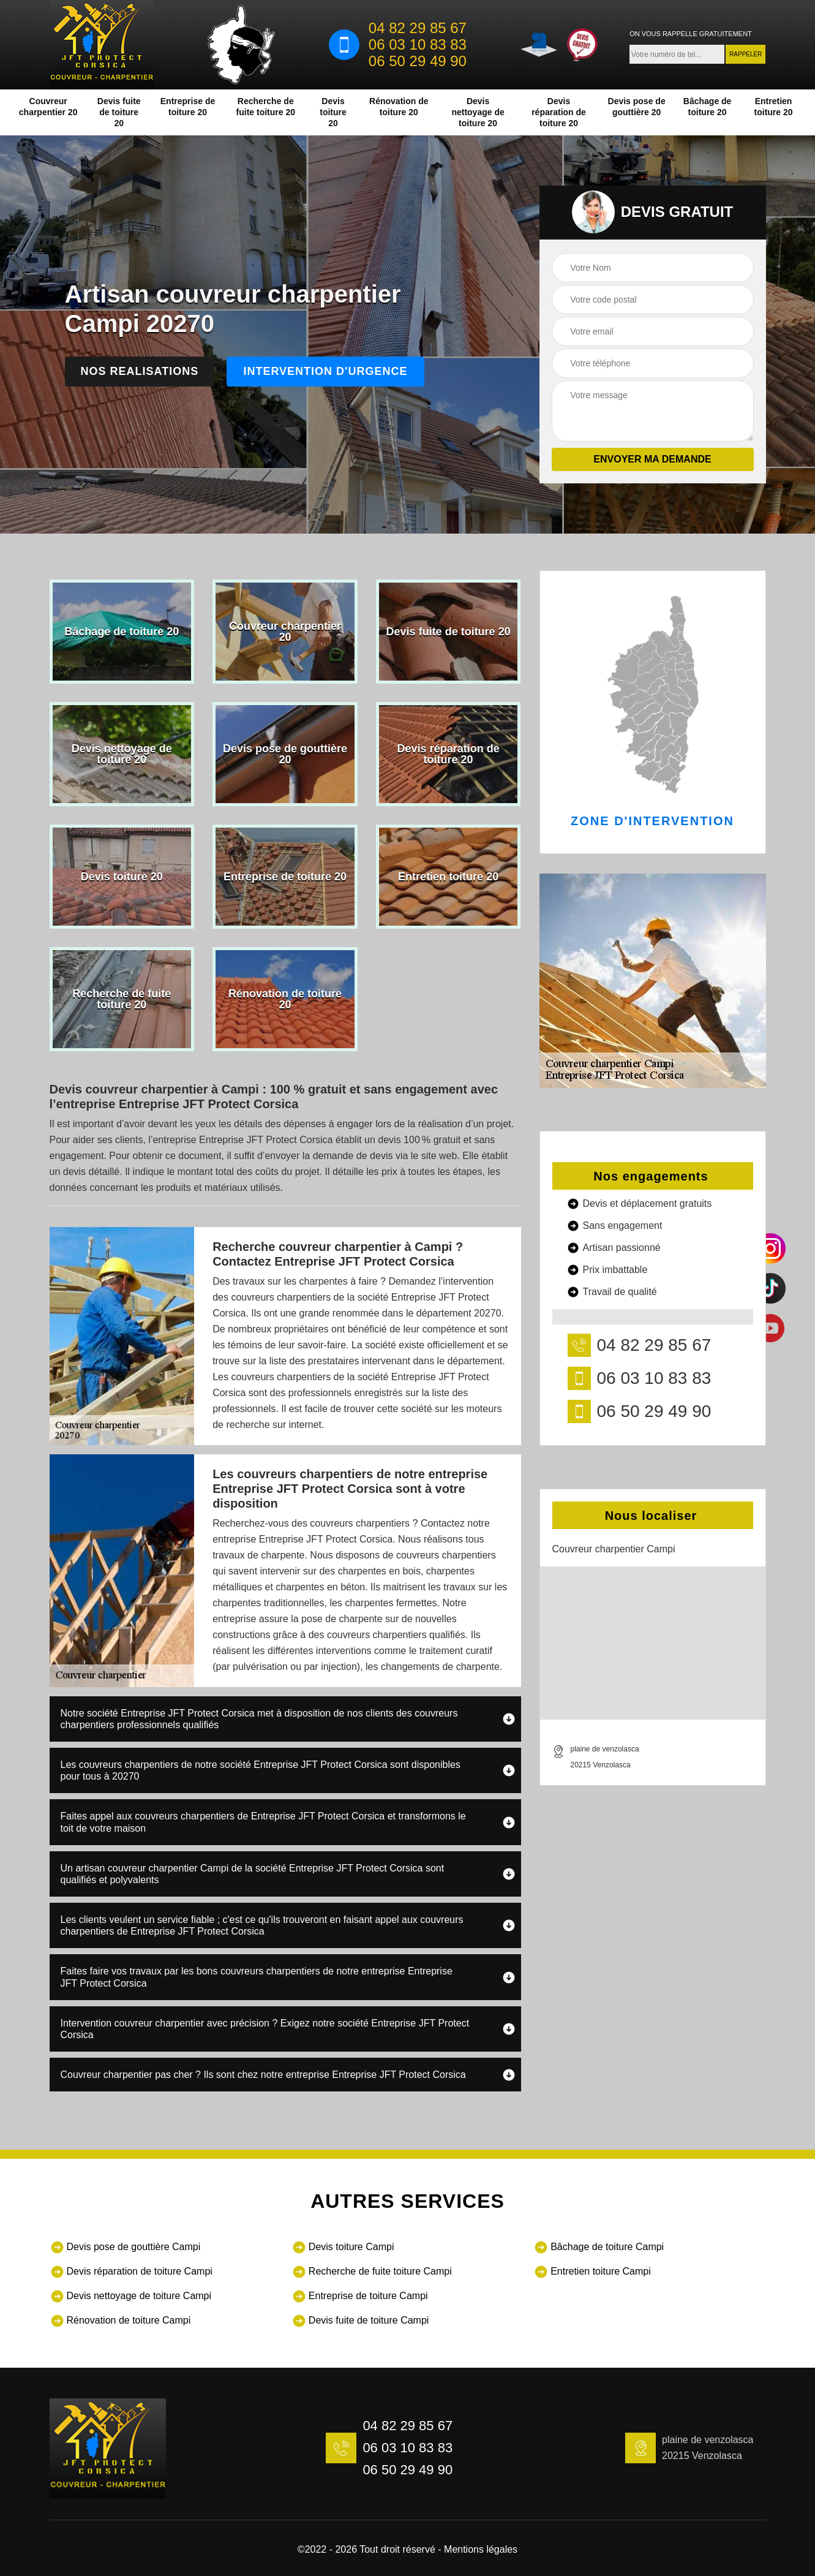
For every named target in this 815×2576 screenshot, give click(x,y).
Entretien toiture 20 (773, 106)
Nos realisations (140, 371)
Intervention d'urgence (325, 371)
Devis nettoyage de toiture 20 (477, 112)
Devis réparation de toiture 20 (558, 112)
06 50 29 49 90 (418, 61)
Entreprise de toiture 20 (187, 106)
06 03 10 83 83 (418, 45)
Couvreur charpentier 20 (48, 106)
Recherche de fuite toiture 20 (265, 106)
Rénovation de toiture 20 (398, 106)
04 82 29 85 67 (418, 28)
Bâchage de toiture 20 (707, 106)
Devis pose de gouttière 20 (637, 106)
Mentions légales (480, 2549)
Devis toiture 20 (333, 112)
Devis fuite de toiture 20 (119, 112)
